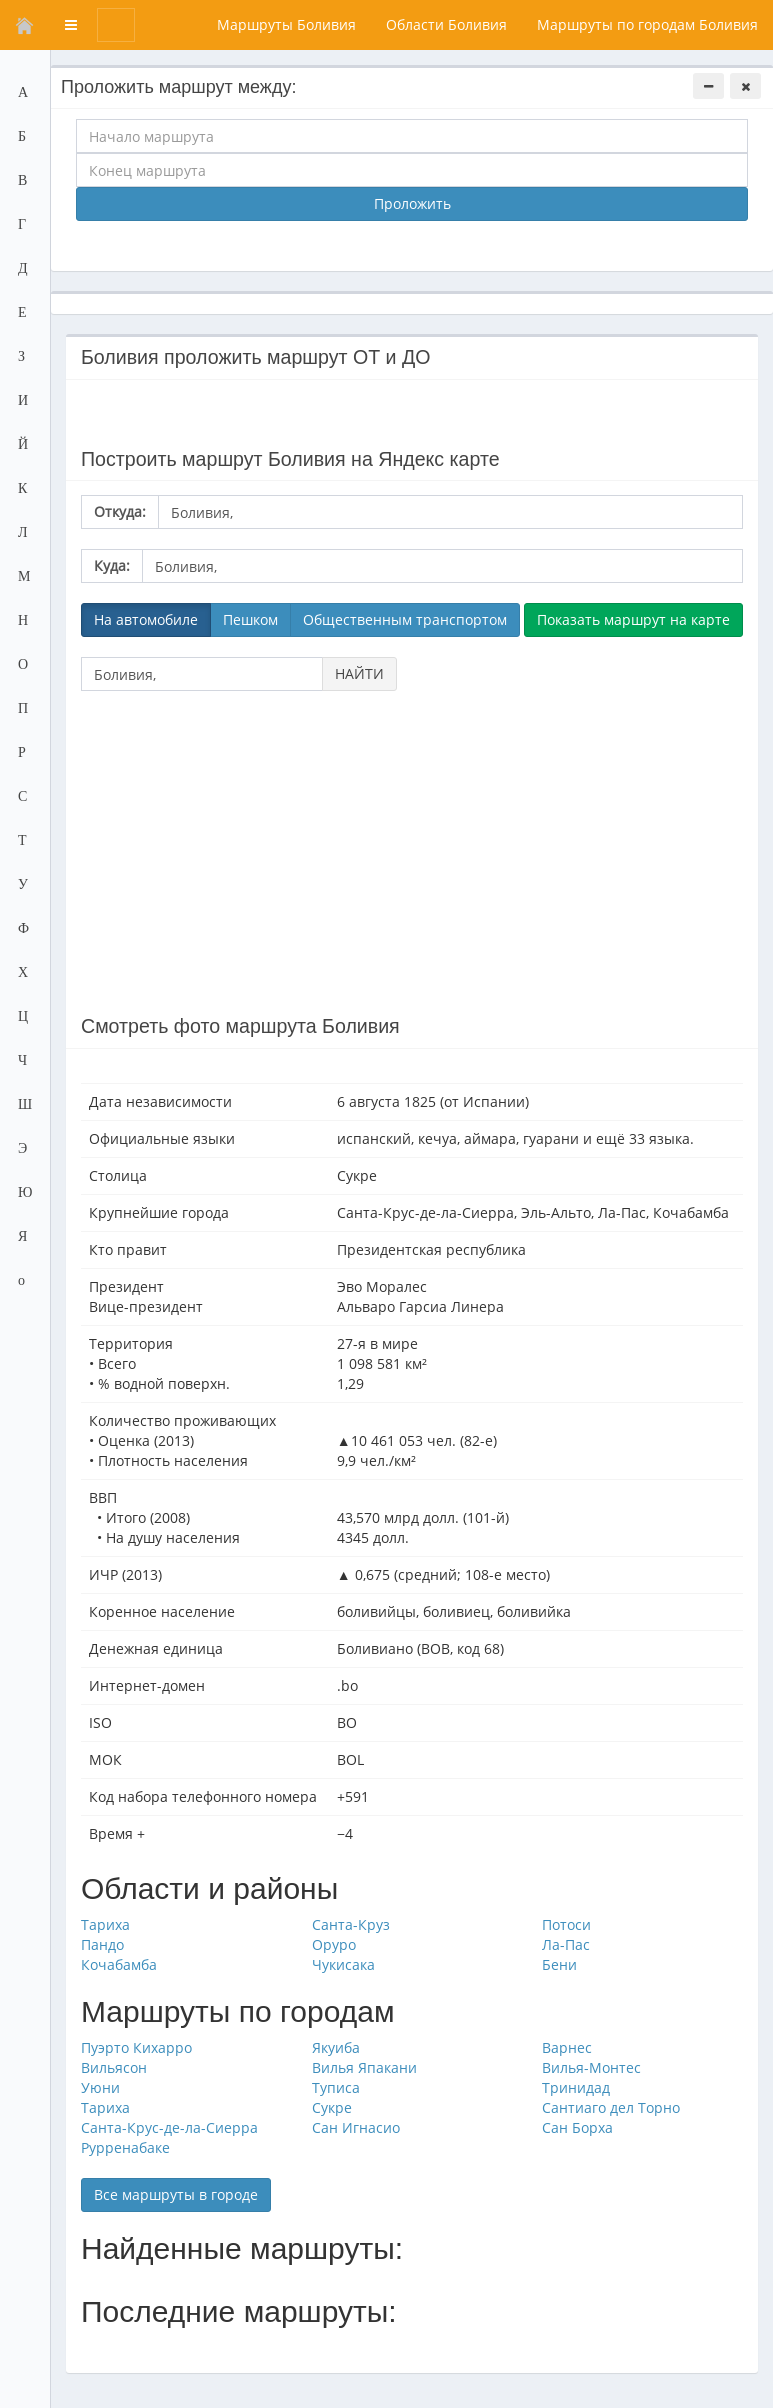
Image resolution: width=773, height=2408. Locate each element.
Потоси (566, 1924)
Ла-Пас (566, 1944)
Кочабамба (119, 1964)
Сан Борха (577, 2127)
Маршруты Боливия (286, 24)
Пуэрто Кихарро (136, 2047)
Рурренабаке (125, 2147)
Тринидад (576, 2087)
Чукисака (343, 1964)
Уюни (100, 2087)
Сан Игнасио (356, 2127)
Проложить (412, 203)
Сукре (332, 2107)
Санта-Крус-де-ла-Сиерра (169, 2127)
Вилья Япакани (364, 2067)
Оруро (334, 1944)
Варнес (567, 2047)
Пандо (102, 1944)
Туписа (336, 2087)
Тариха (105, 1924)
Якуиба (336, 2047)
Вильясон (114, 2067)
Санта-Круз (351, 1924)
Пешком (250, 619)
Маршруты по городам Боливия (647, 24)
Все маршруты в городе (176, 2194)
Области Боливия (446, 24)
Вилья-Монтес (591, 2067)
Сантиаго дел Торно (611, 2107)
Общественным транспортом (405, 619)
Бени (559, 1964)
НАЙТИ (359, 673)
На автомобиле (146, 619)
